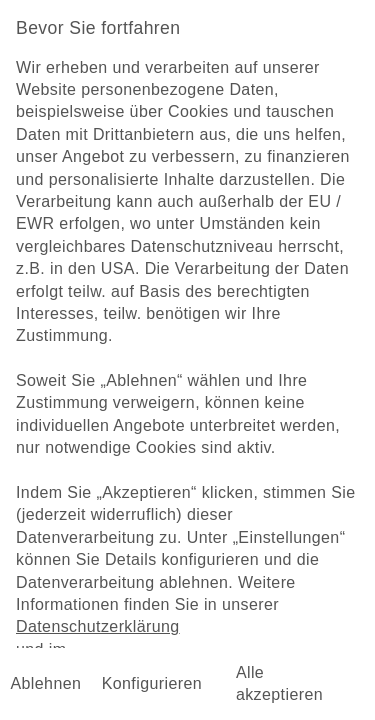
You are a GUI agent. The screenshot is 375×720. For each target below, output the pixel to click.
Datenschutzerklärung (98, 626)
